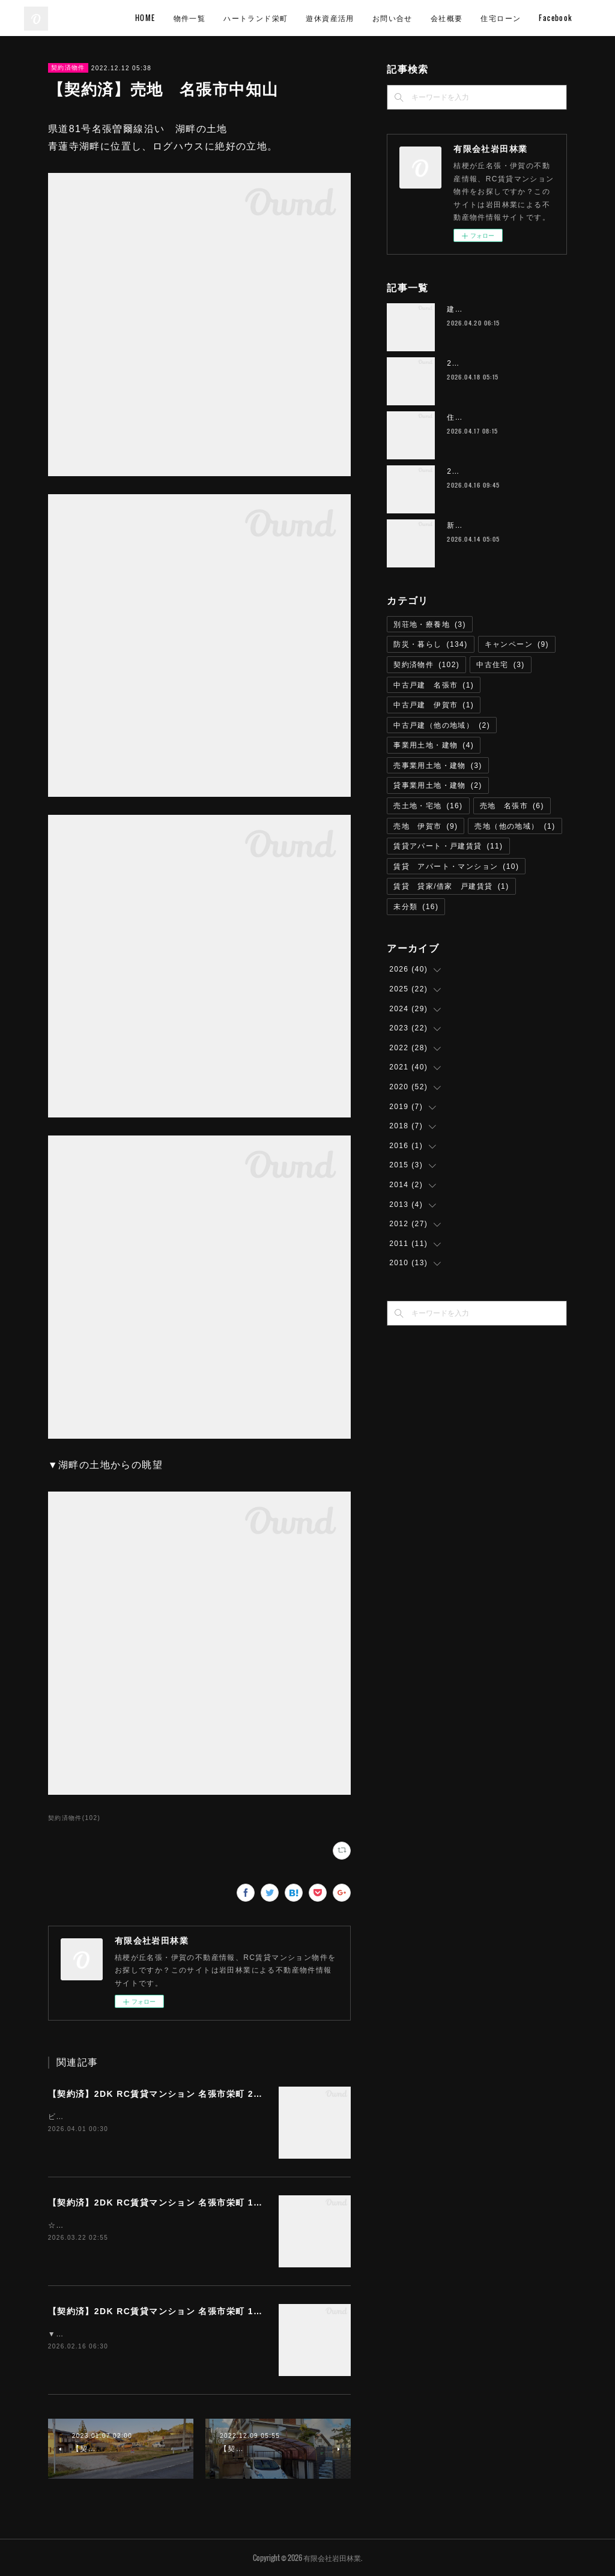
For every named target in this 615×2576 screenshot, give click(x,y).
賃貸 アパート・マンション (456, 866)
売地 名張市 (512, 806)
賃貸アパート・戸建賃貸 (448, 846)
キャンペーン (517, 644)
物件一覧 (271, 18)
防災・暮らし (430, 644)
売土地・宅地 (427, 806)
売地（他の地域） (514, 826)
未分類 (415, 907)
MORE (572, 18)
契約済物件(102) (74, 1818)
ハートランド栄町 (336, 18)
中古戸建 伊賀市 (433, 705)
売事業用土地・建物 (437, 765)
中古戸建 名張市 (433, 685)
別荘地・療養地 (429, 624)
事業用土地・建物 (433, 745)
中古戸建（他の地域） (441, 725)
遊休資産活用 (411, 18)
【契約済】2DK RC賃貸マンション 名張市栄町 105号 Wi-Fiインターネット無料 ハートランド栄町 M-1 (265, 2202)
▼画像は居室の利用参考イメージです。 (120, 2334)
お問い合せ (473, 18)
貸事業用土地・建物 (437, 785)
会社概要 (528, 18)
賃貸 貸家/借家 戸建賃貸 (451, 886)
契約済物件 (68, 67)
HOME (226, 18)
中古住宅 (500, 665)
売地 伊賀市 (425, 826)
